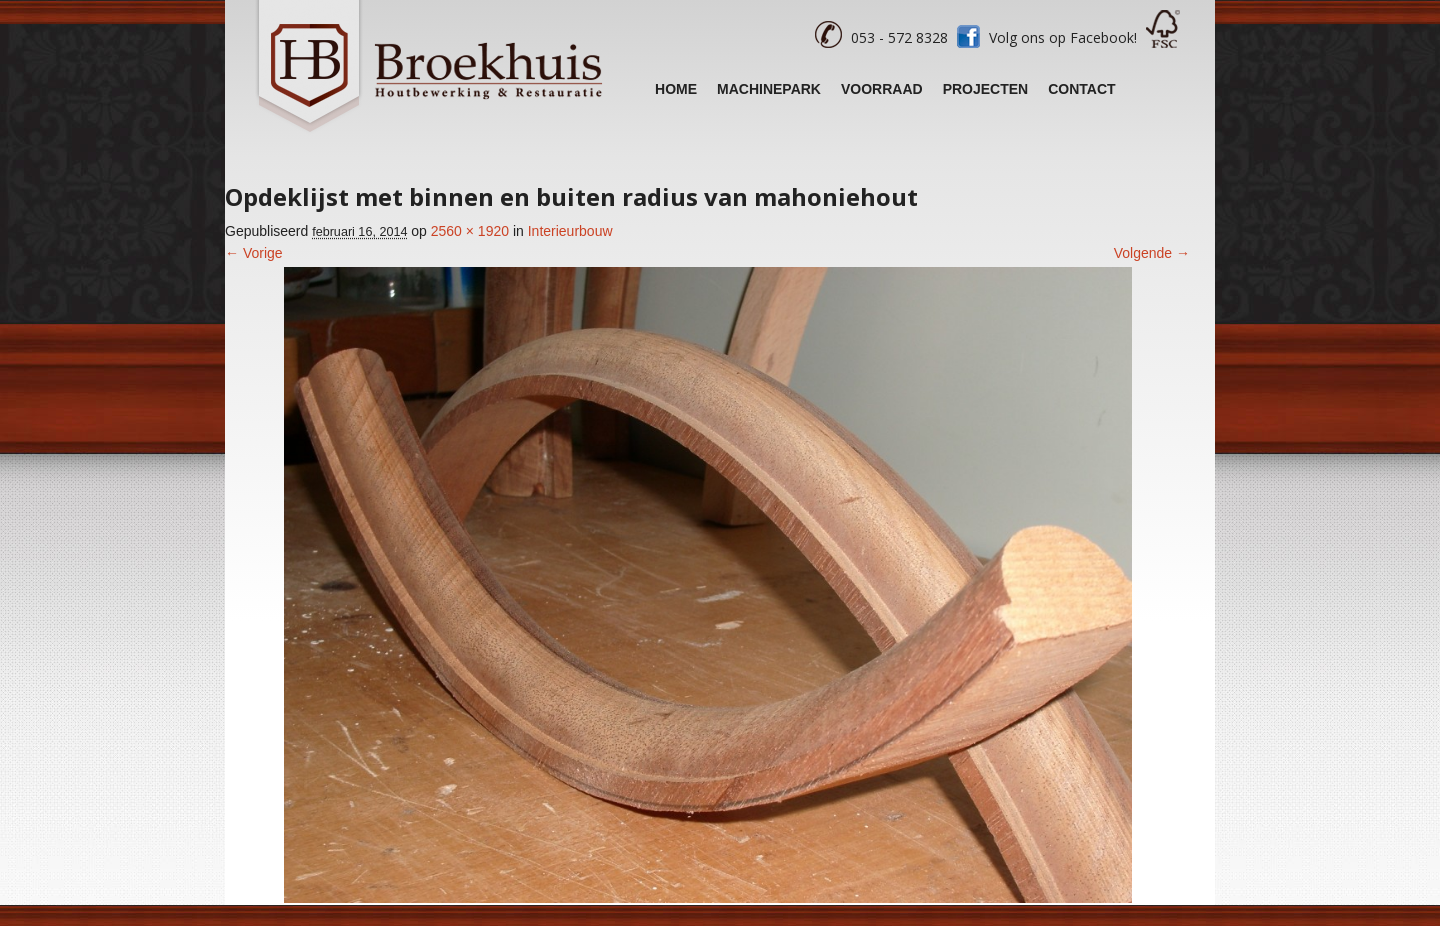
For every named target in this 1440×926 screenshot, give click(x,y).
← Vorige (254, 253)
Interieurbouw (570, 231)
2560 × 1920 (470, 231)
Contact (1081, 89)
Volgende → (1152, 253)
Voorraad (882, 89)
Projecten (986, 89)
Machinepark (769, 89)
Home (676, 89)
